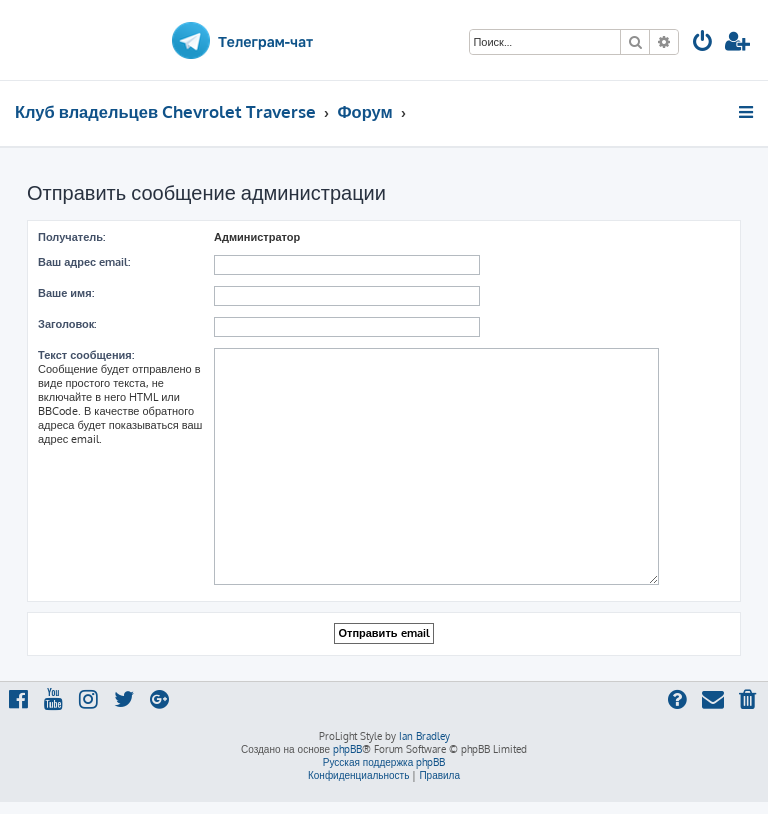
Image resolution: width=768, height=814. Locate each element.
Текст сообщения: (86, 355)
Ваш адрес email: (84, 262)
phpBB (347, 749)
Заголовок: (67, 324)
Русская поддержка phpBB (384, 762)
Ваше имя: (66, 293)
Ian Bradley (424, 736)
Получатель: (71, 237)
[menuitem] (703, 43)
